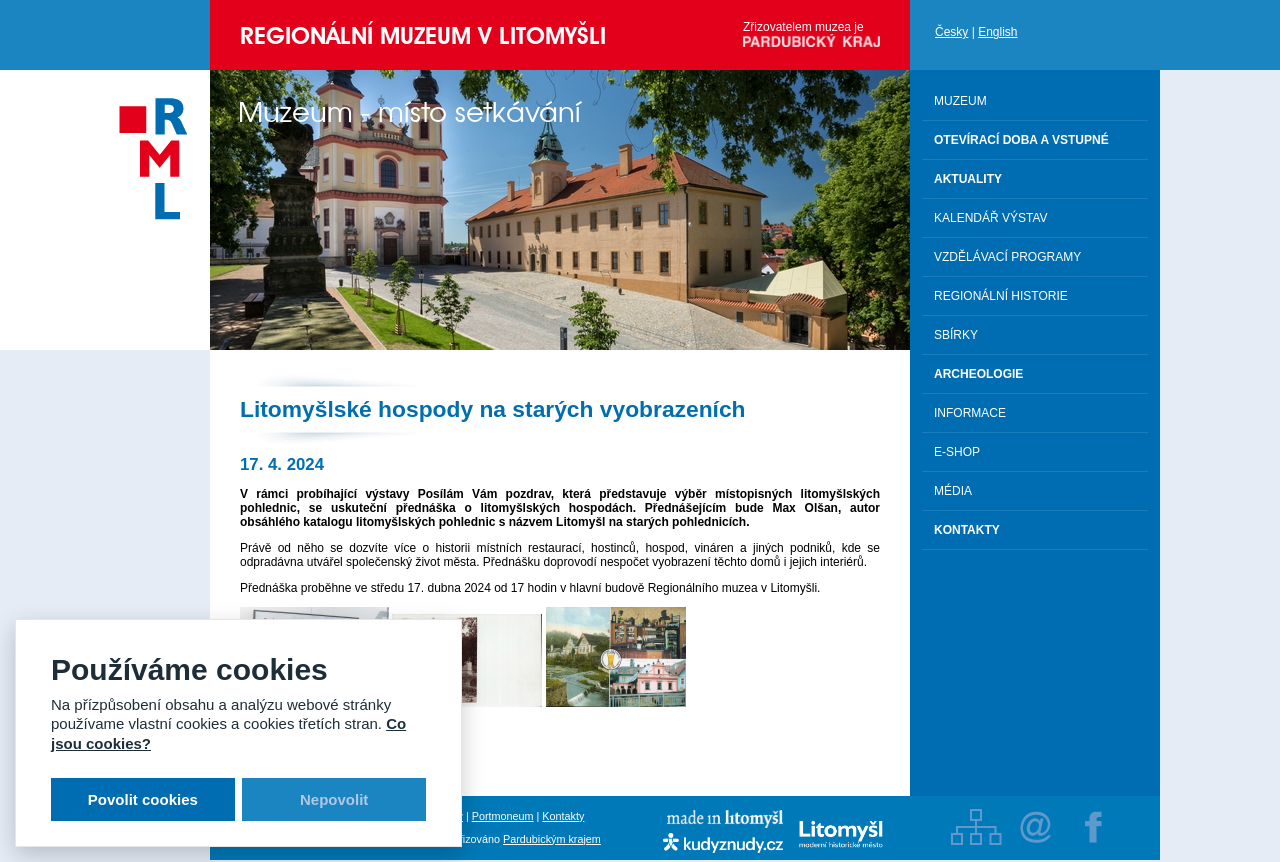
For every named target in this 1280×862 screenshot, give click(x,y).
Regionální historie (1001, 296)
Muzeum (960, 101)
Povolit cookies (143, 799)
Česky (951, 32)
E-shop (957, 452)
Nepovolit (334, 799)
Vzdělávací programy (1007, 257)
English (997, 32)
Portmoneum (503, 816)
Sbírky (956, 335)
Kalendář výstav (991, 218)
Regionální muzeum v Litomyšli (423, 35)
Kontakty (563, 816)
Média (953, 491)
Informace (970, 413)
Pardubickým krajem (552, 839)
